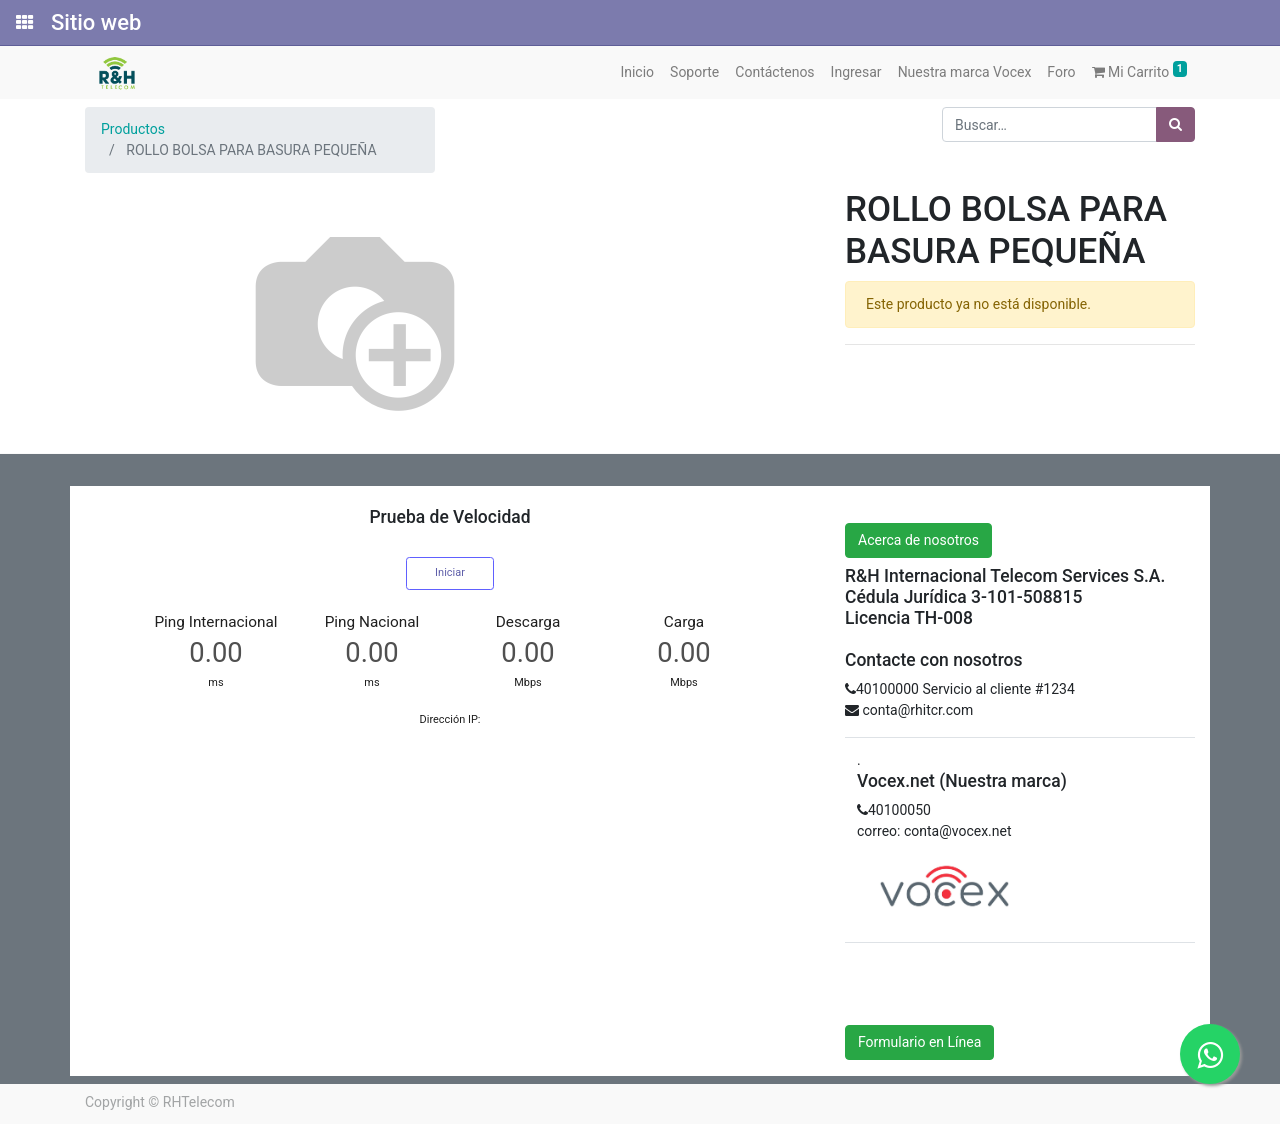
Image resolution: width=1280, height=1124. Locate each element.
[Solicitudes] (23, 23)
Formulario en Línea (919, 1042)
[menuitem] (637, 72)
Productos (133, 129)
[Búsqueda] (1175, 124)
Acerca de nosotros (918, 540)
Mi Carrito (1140, 70)
